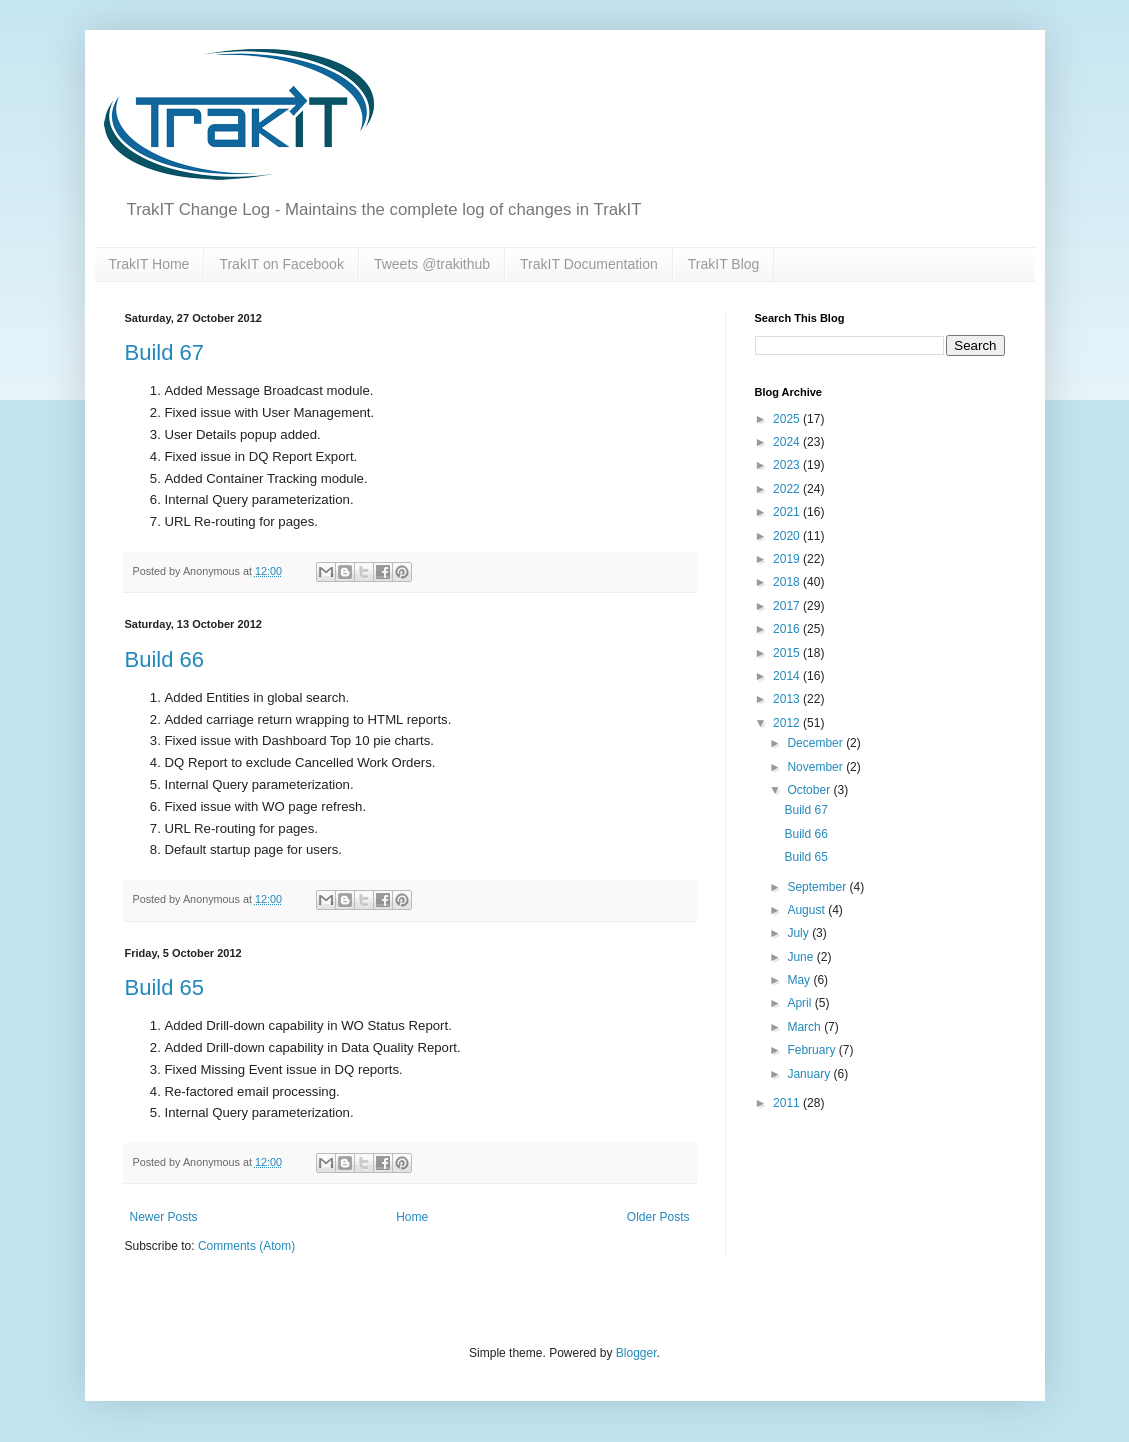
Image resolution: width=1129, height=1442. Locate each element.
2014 (788, 676)
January (810, 1074)
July (799, 933)
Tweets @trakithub (432, 264)
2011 (788, 1103)
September (818, 887)
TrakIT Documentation (589, 264)
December (816, 743)
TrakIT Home (149, 264)
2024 (788, 442)
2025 (788, 419)
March (805, 1027)
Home (412, 1217)
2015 (788, 653)
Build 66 (165, 659)
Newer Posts (164, 1217)
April (800, 1003)
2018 (788, 582)
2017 (788, 606)
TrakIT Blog (724, 264)
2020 (788, 536)
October (810, 790)
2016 (788, 629)
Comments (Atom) (246, 1246)
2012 (788, 723)
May (800, 980)
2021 (788, 512)
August (807, 910)
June (801, 957)
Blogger (636, 1353)
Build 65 (165, 987)
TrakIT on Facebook (281, 264)
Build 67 (165, 352)
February (812, 1050)
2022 (788, 489)
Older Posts (658, 1217)
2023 (788, 465)
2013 (788, 699)
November (816, 767)
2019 (788, 559)
